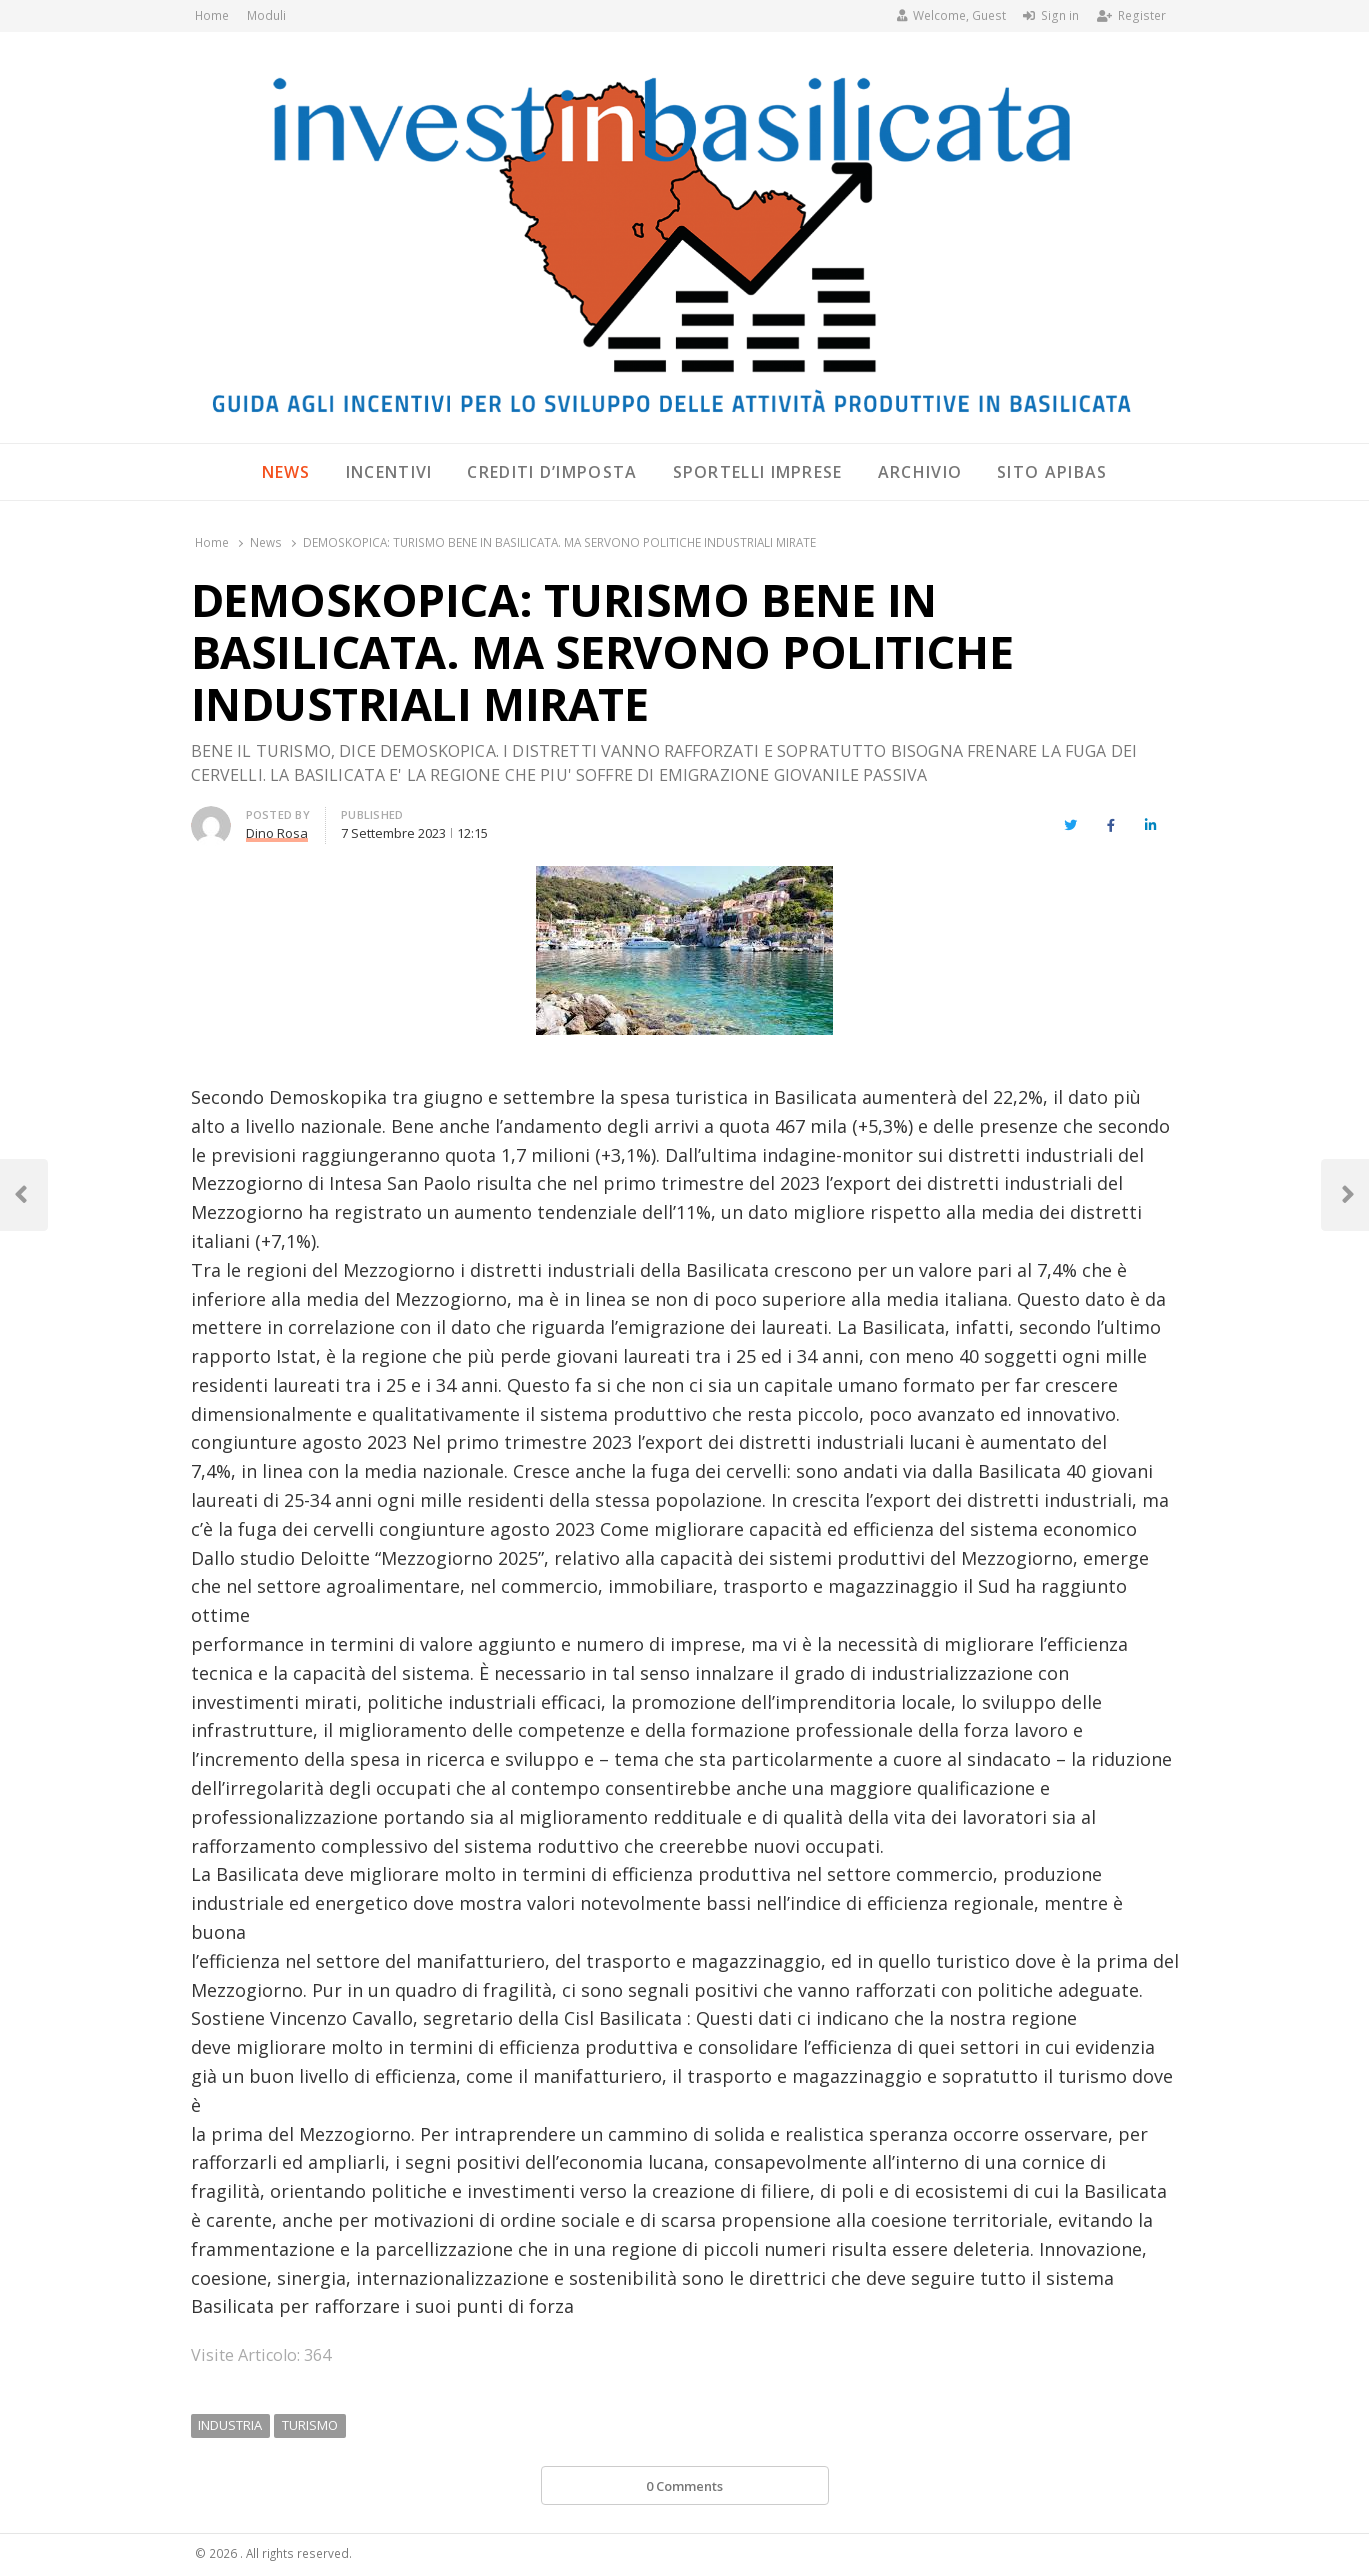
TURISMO (310, 2425)
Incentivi (389, 472)
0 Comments (684, 2486)
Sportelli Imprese (758, 472)
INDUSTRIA (230, 2425)
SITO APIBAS (1052, 472)
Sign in (1051, 15)
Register (1131, 15)
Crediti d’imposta (552, 472)
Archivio (920, 472)
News (286, 472)
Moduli (266, 15)
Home (212, 15)
